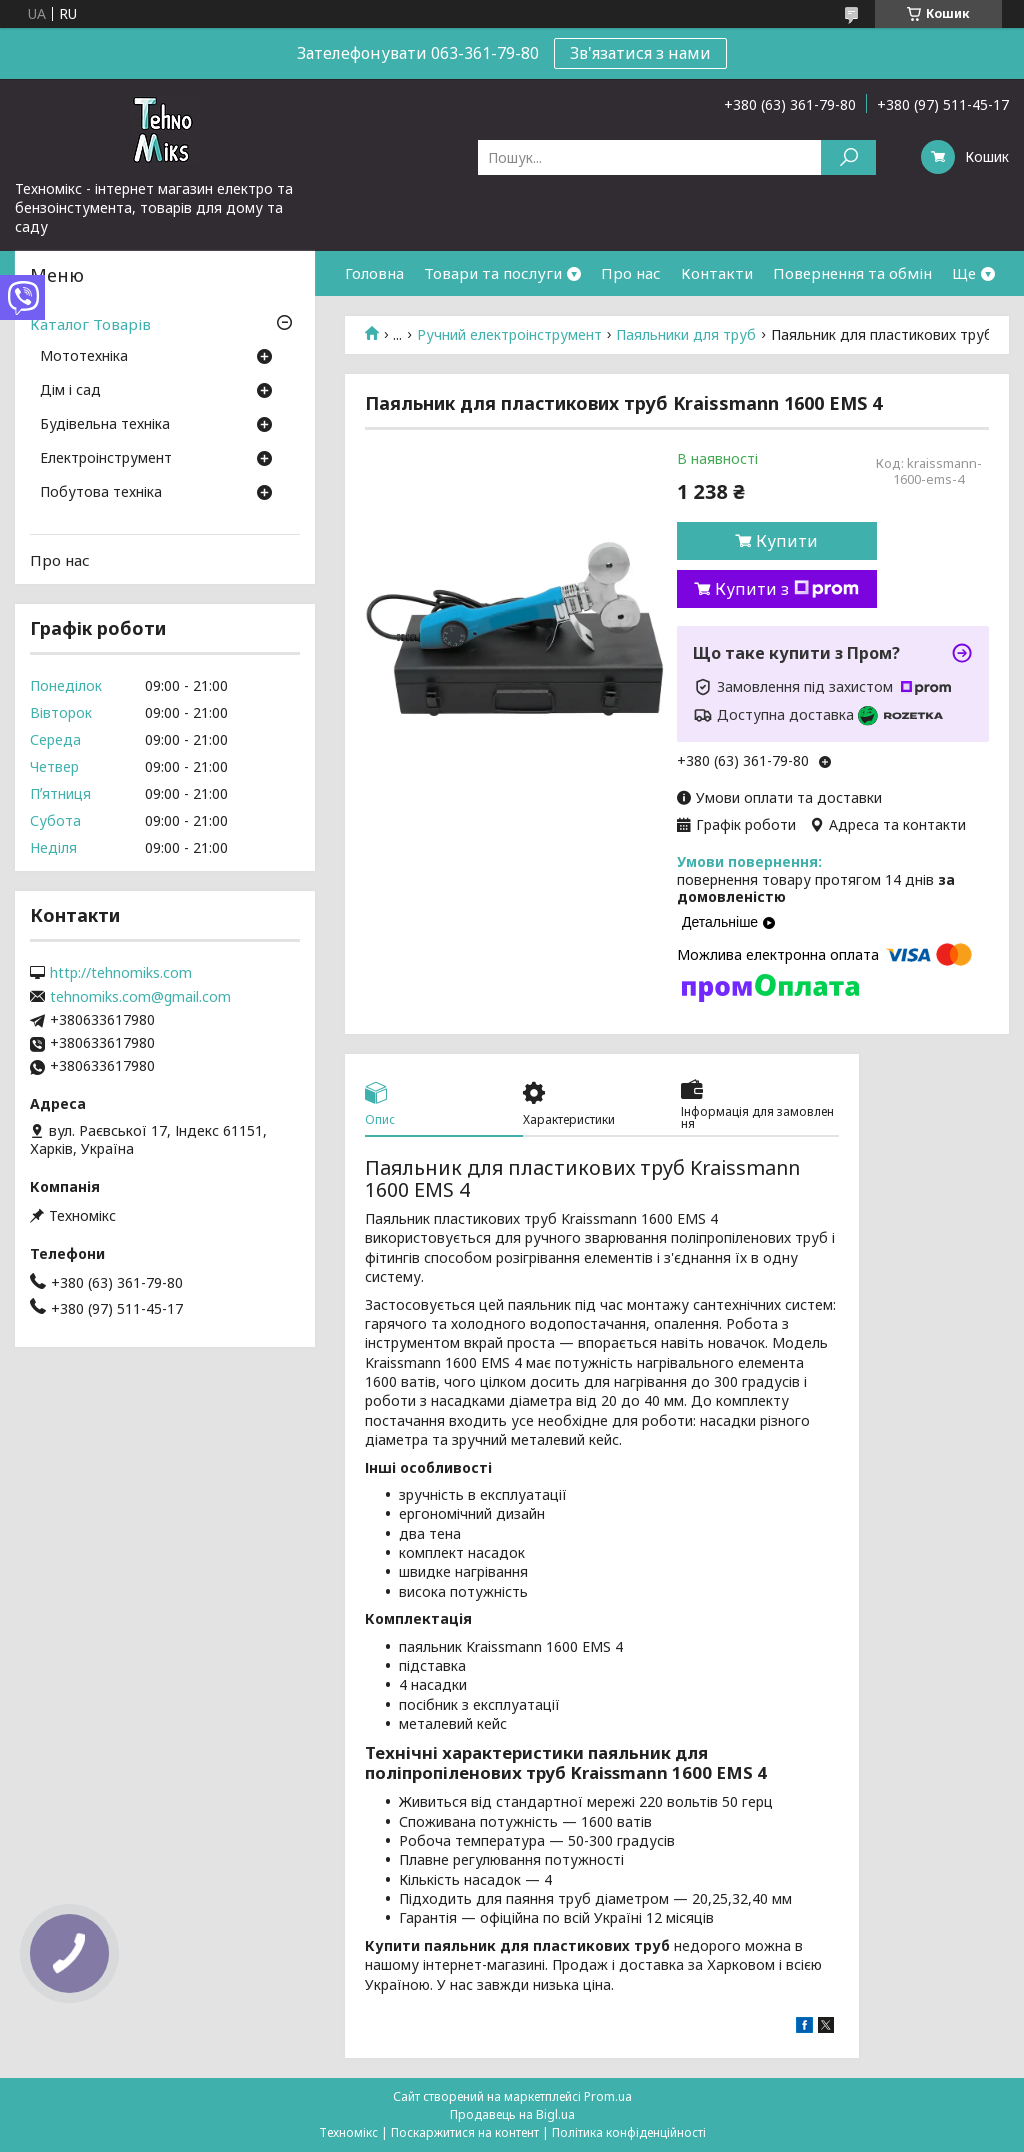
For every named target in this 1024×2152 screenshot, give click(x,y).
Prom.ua (608, 2096)
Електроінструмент (106, 459)
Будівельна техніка (105, 425)
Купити (787, 541)
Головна (374, 273)
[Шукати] (848, 157)
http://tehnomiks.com (121, 973)
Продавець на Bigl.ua (512, 2114)
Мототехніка (84, 357)
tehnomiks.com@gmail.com (140, 997)
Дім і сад (70, 391)
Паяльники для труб (686, 335)
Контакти (717, 273)
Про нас (631, 273)
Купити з (787, 589)
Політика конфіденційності (629, 2132)
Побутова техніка (101, 493)
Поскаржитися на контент (465, 2132)
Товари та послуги (493, 273)
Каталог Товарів (90, 324)
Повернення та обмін (852, 273)
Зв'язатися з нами (640, 53)
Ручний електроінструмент (509, 335)
